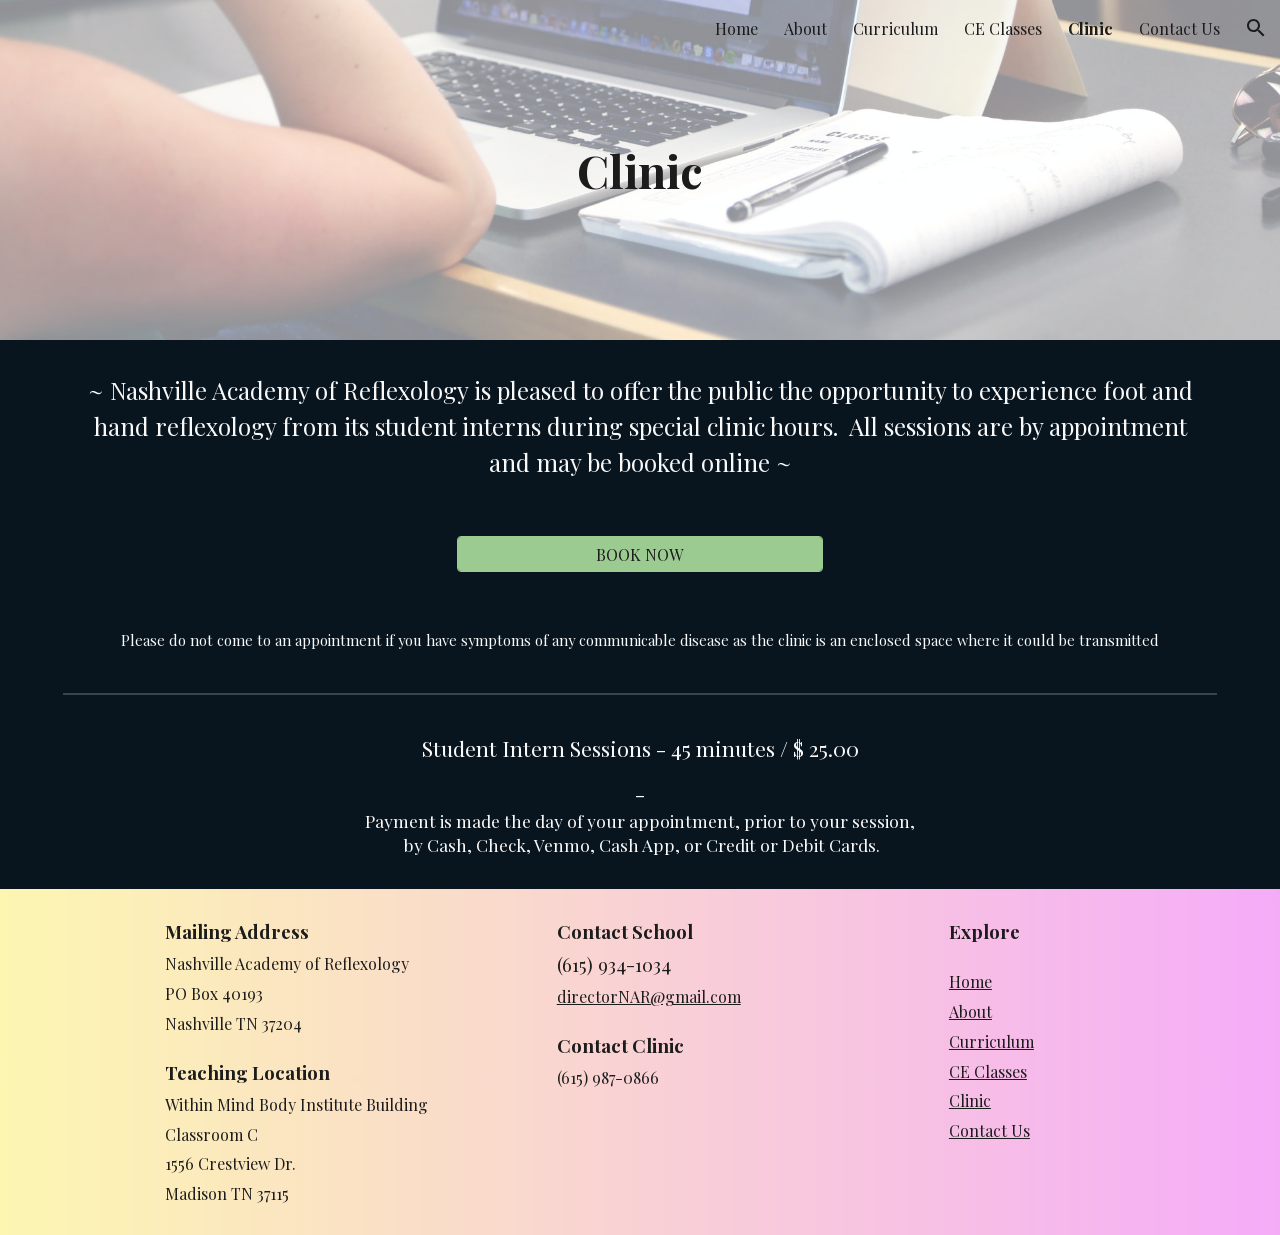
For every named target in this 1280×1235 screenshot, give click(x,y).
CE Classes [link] (1003, 28)
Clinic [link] (1090, 28)
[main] (640, 170)
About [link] (805, 28)
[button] (1256, 28)
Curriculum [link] (895, 28)
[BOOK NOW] (639, 554)
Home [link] (736, 28)
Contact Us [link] (1179, 28)
